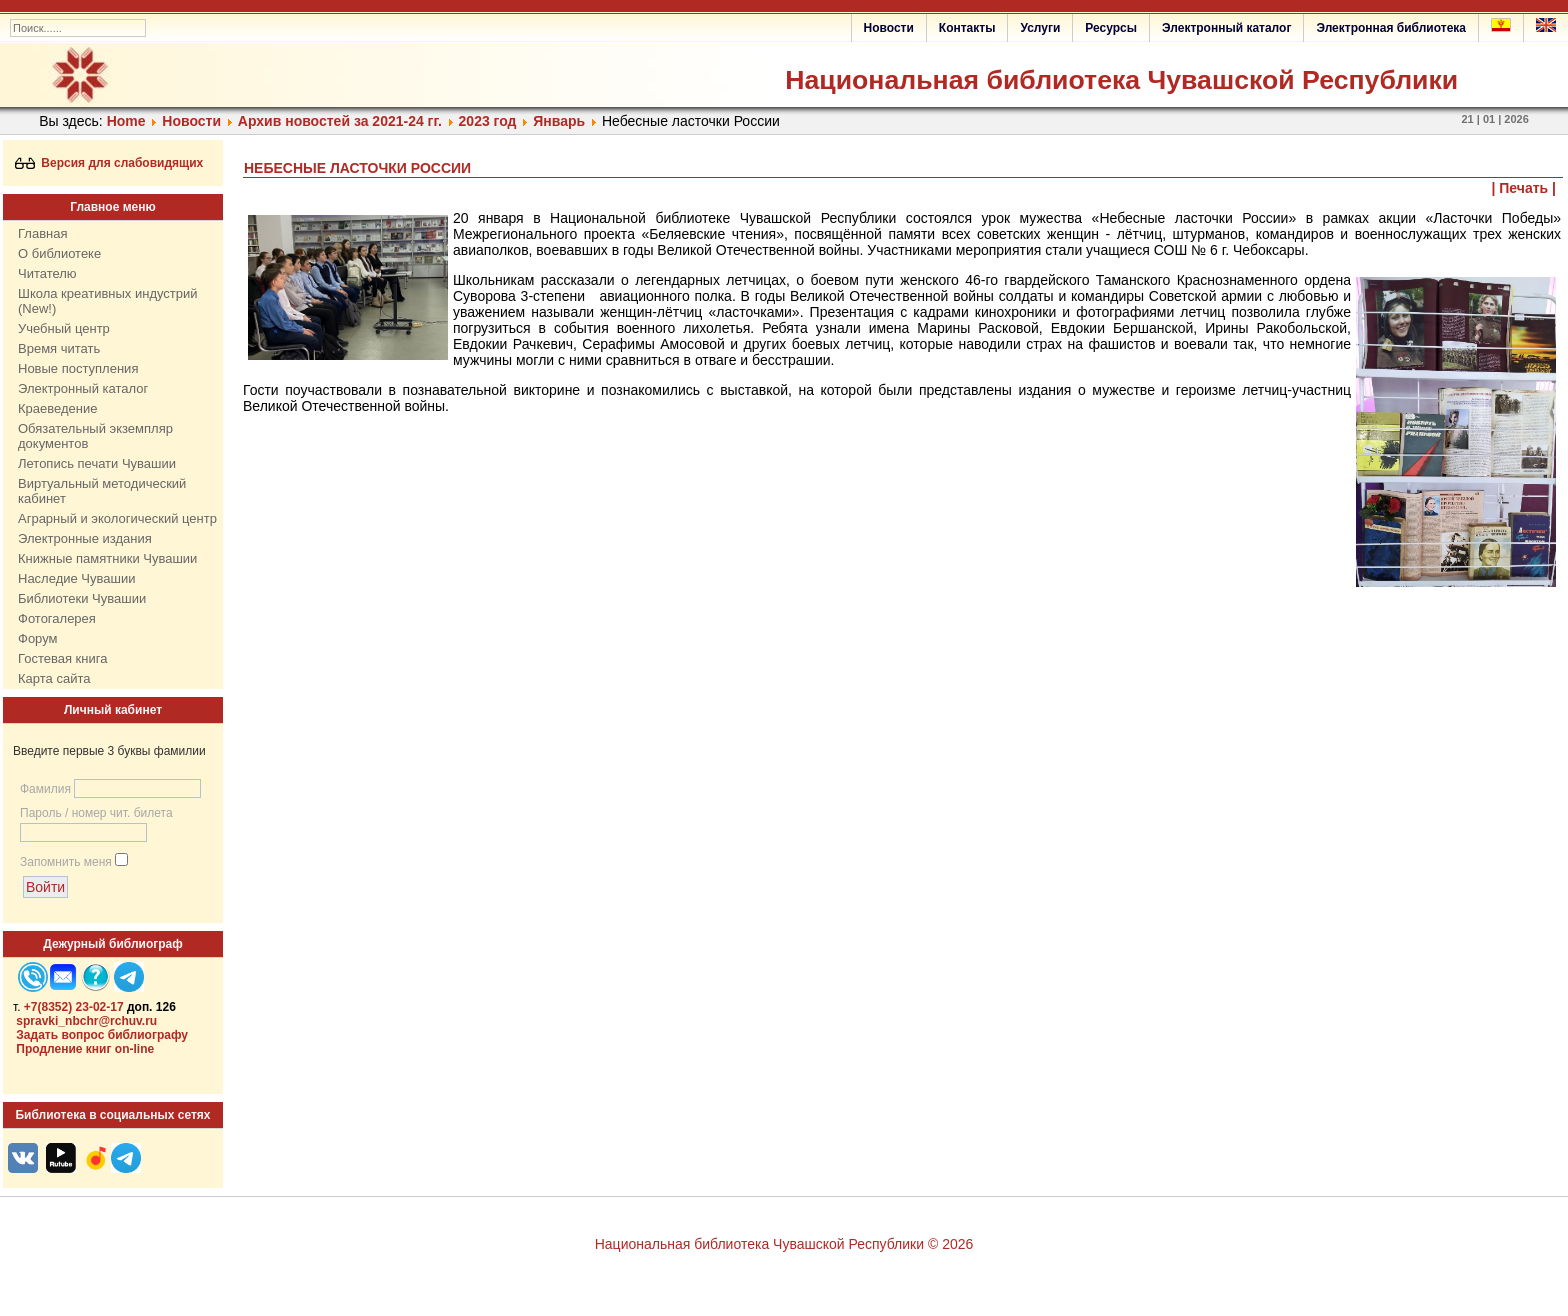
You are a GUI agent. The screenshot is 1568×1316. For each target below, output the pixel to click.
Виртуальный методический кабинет (102, 491)
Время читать (59, 348)
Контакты (967, 28)
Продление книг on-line (85, 1049)
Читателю (47, 273)
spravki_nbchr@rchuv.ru (86, 1021)
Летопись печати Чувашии (97, 463)
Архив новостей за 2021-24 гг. (340, 121)
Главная (42, 233)
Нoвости (191, 121)
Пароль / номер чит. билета (96, 813)
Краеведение (57, 408)
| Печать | (1524, 188)
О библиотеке (59, 253)
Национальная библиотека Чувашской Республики (1121, 80)
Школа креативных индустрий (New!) (108, 301)
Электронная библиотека (1391, 28)
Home (126, 121)
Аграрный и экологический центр (117, 518)
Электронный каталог (1226, 28)
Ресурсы (1111, 28)
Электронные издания (85, 538)
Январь (559, 121)
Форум (38, 638)
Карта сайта (54, 678)
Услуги (1040, 28)
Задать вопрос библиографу (102, 1035)
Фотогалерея (57, 618)
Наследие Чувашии (76, 578)
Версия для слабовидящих (109, 163)
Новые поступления (78, 368)
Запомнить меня (66, 862)
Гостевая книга (62, 658)
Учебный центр (64, 328)
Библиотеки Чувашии (82, 598)
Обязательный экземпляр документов (95, 436)
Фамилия (45, 789)
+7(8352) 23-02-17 (74, 1007)
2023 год (488, 121)
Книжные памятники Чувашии (107, 558)
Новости (889, 28)
